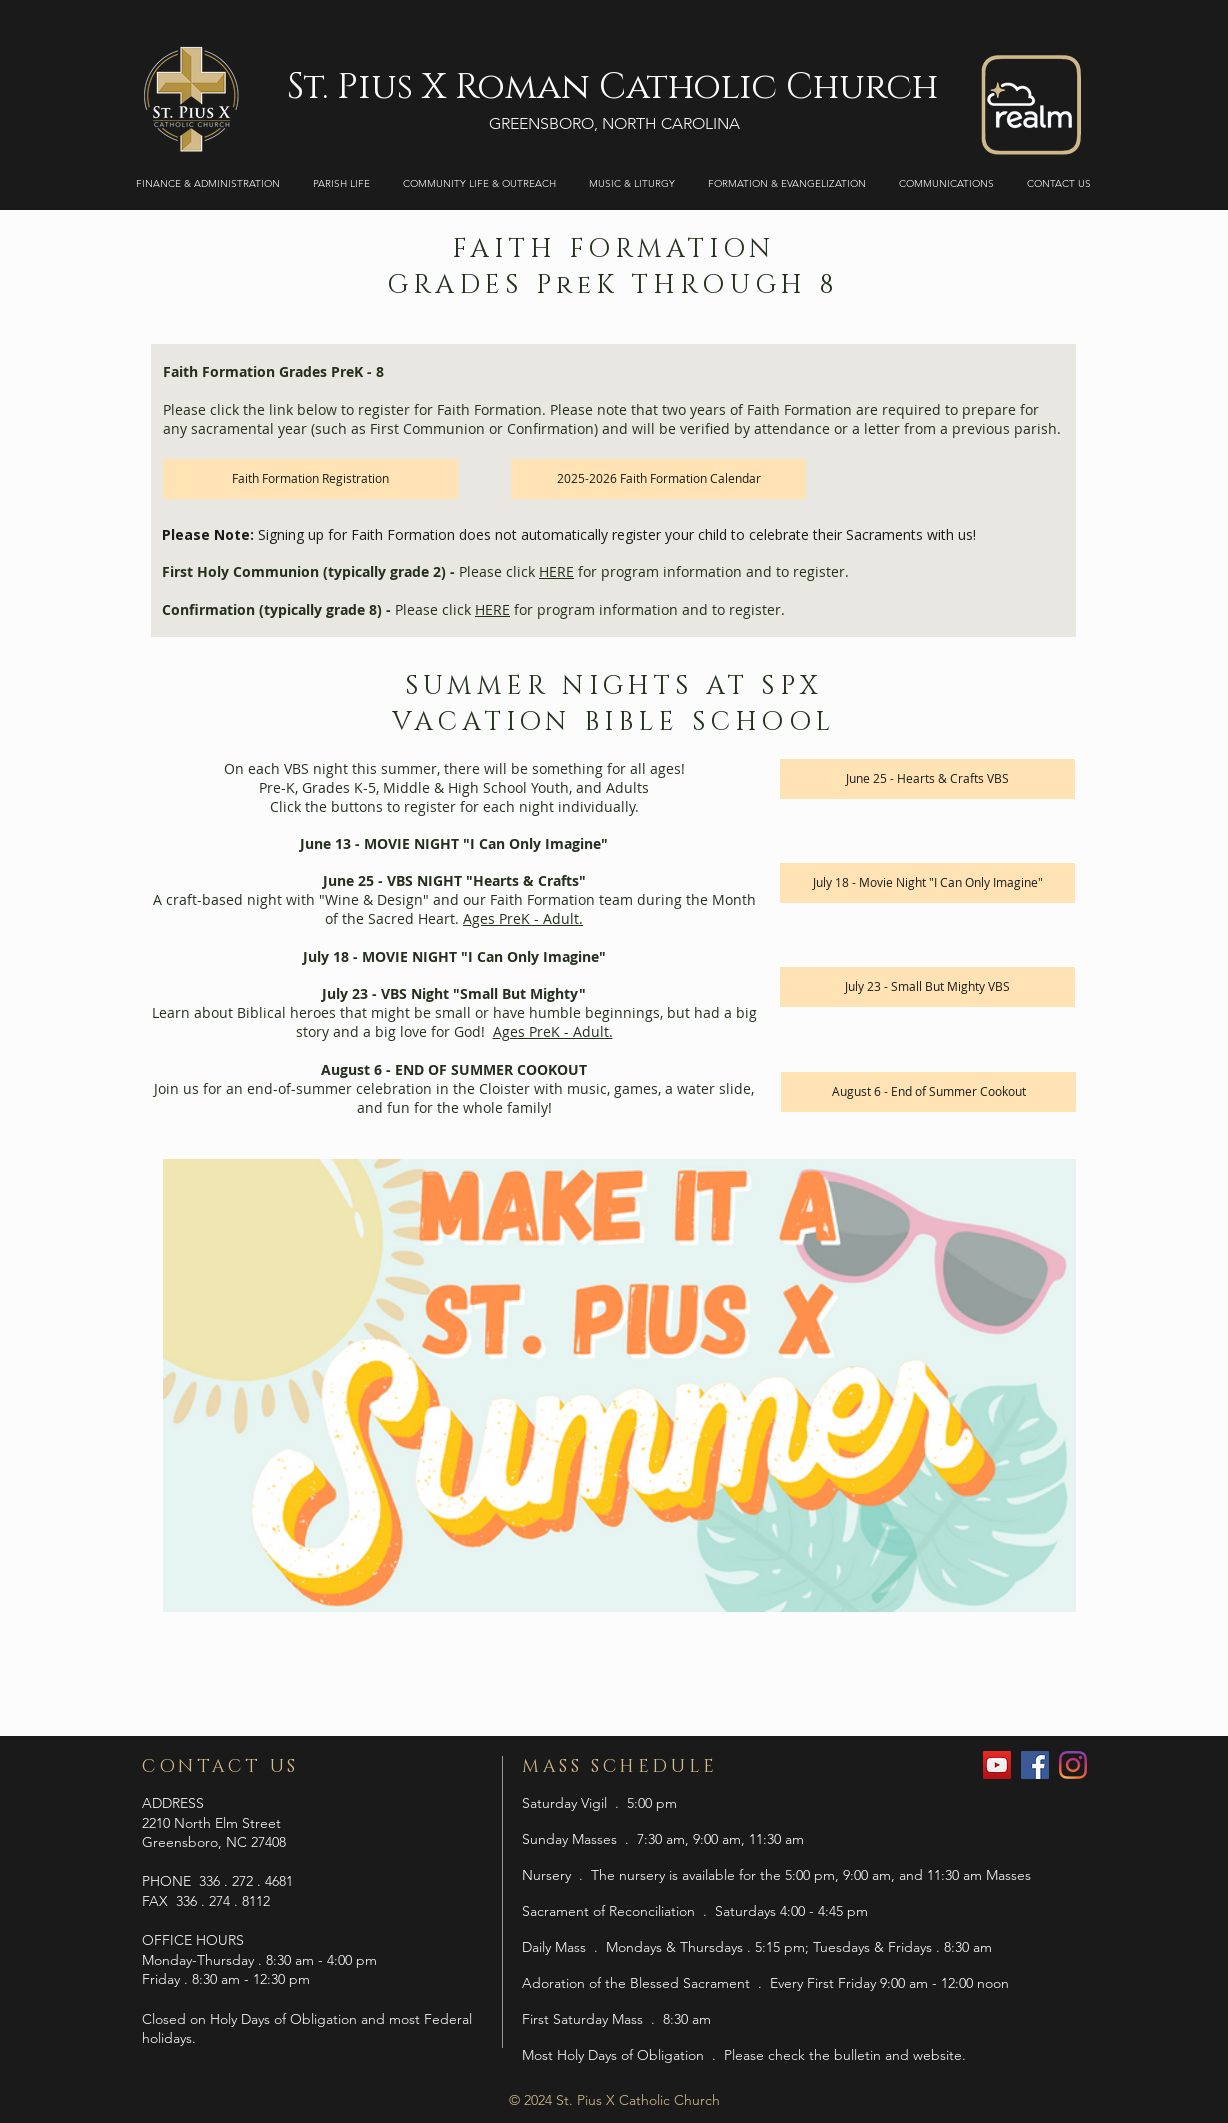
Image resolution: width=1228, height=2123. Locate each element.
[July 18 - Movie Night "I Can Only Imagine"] (927, 883)
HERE (556, 571)
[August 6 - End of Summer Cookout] (928, 1092)
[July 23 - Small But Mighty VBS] (927, 987)
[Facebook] (1035, 1765)
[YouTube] (997, 1765)
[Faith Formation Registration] (310, 479)
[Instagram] (1073, 1765)
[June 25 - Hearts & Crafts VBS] (927, 779)
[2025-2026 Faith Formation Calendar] (658, 479)
